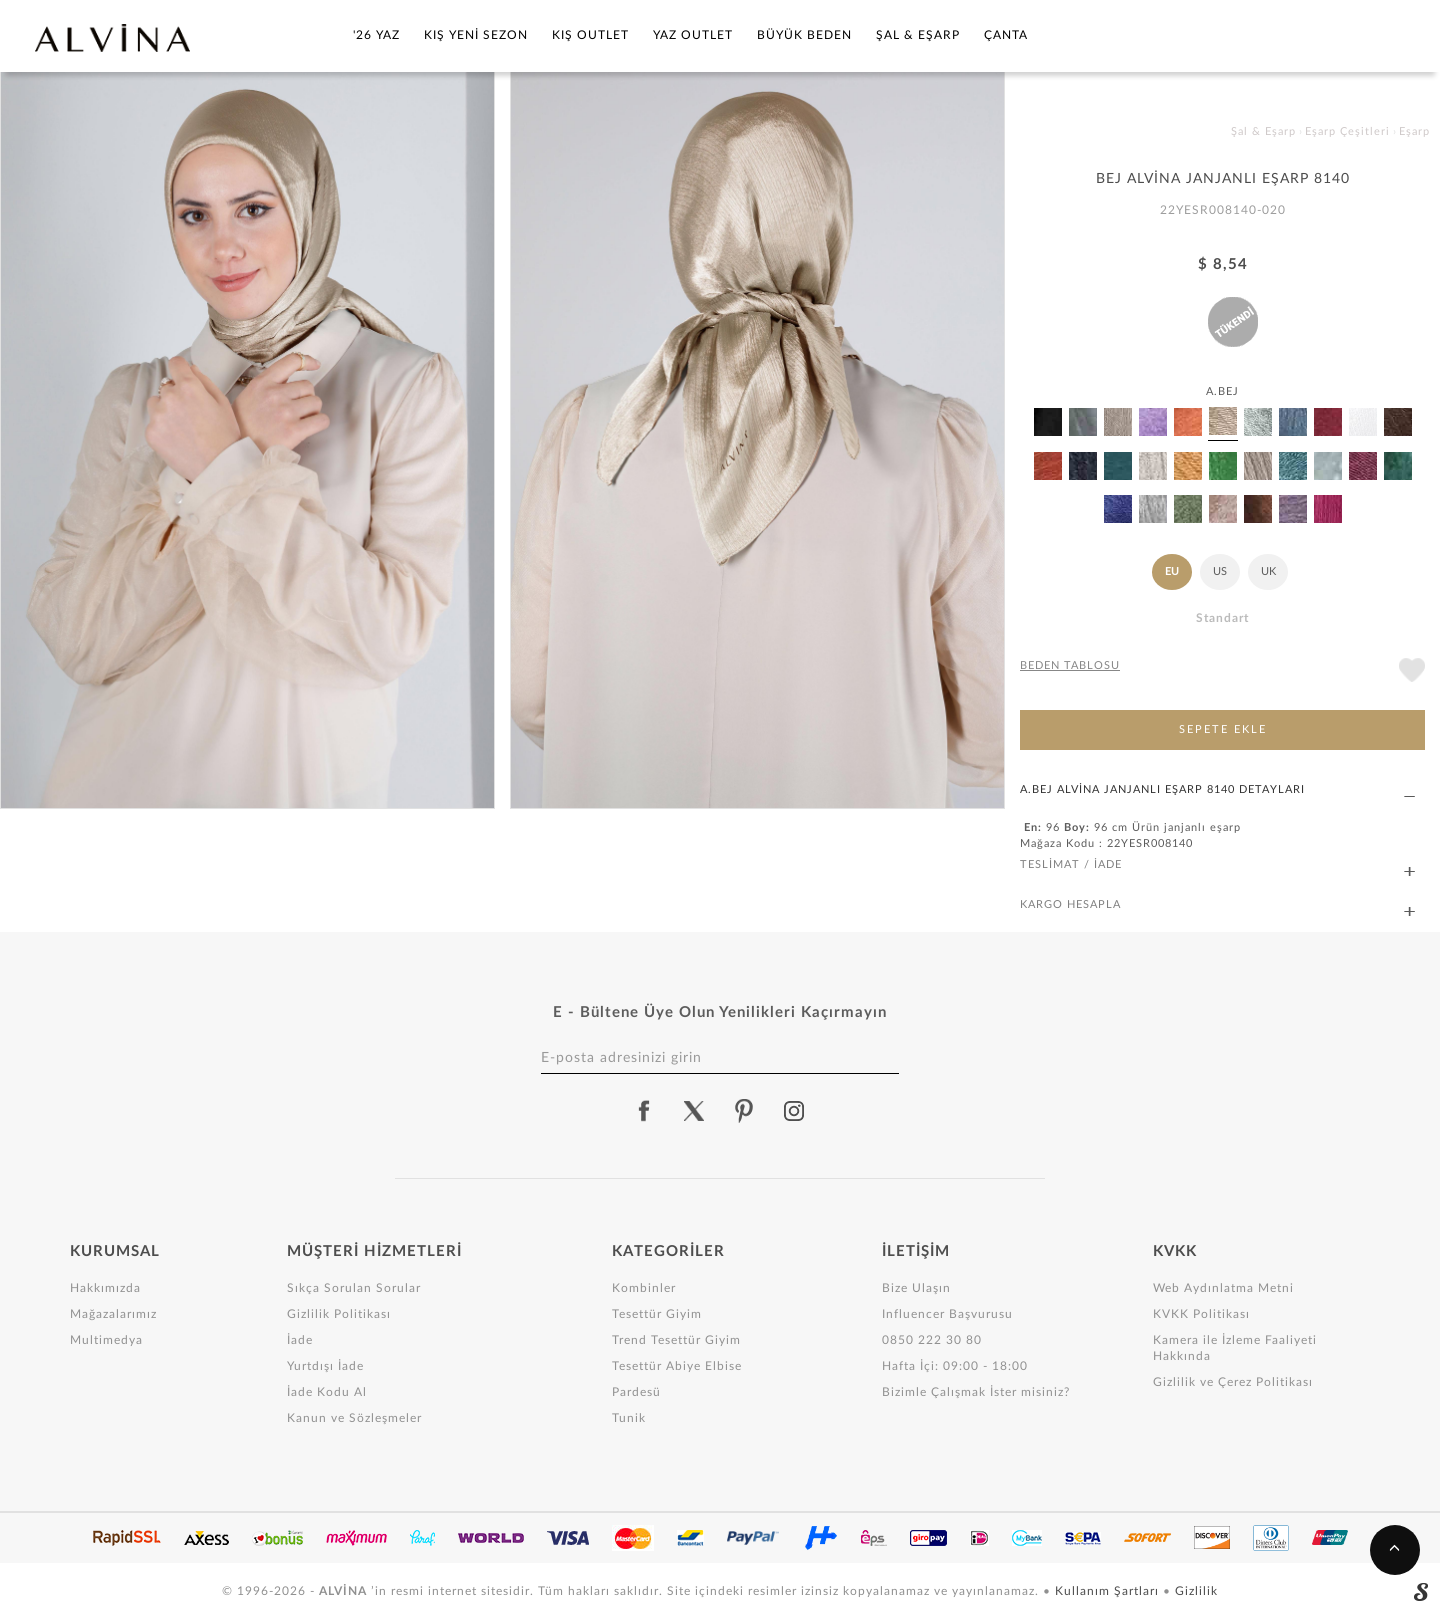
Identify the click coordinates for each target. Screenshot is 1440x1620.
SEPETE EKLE (1223, 729)
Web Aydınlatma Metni (1223, 1288)
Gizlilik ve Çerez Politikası (1233, 1382)
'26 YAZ (376, 35)
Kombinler (644, 1288)
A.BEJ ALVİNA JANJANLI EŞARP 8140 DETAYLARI (1217, 790)
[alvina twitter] (694, 1111)
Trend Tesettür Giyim (676, 1340)
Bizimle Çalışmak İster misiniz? (976, 1392)
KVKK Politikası (1201, 1314)
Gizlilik (1196, 1591)
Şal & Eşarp (918, 35)
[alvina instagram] (796, 1111)
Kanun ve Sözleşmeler (354, 1418)
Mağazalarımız (113, 1314)
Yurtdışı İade (325, 1366)
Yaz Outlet (693, 35)
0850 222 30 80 (932, 1340)
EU (1172, 571)
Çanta (1006, 35)
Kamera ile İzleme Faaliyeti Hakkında (1235, 1348)
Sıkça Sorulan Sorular (354, 1288)
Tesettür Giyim (657, 1314)
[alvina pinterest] (744, 1111)
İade (300, 1340)
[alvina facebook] (644, 1111)
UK (1268, 571)
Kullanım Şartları (1109, 1591)
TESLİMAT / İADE (1217, 865)
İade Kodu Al (327, 1392)
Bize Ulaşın (916, 1288)
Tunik (629, 1418)
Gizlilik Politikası (339, 1314)
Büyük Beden (804, 35)
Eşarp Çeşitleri (1347, 131)
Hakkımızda (105, 1288)
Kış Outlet (590, 35)
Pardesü (636, 1392)
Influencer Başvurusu (947, 1314)
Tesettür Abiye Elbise (677, 1366)
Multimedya (106, 1340)
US (1220, 571)
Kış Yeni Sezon (476, 35)
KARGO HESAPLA (1217, 905)
